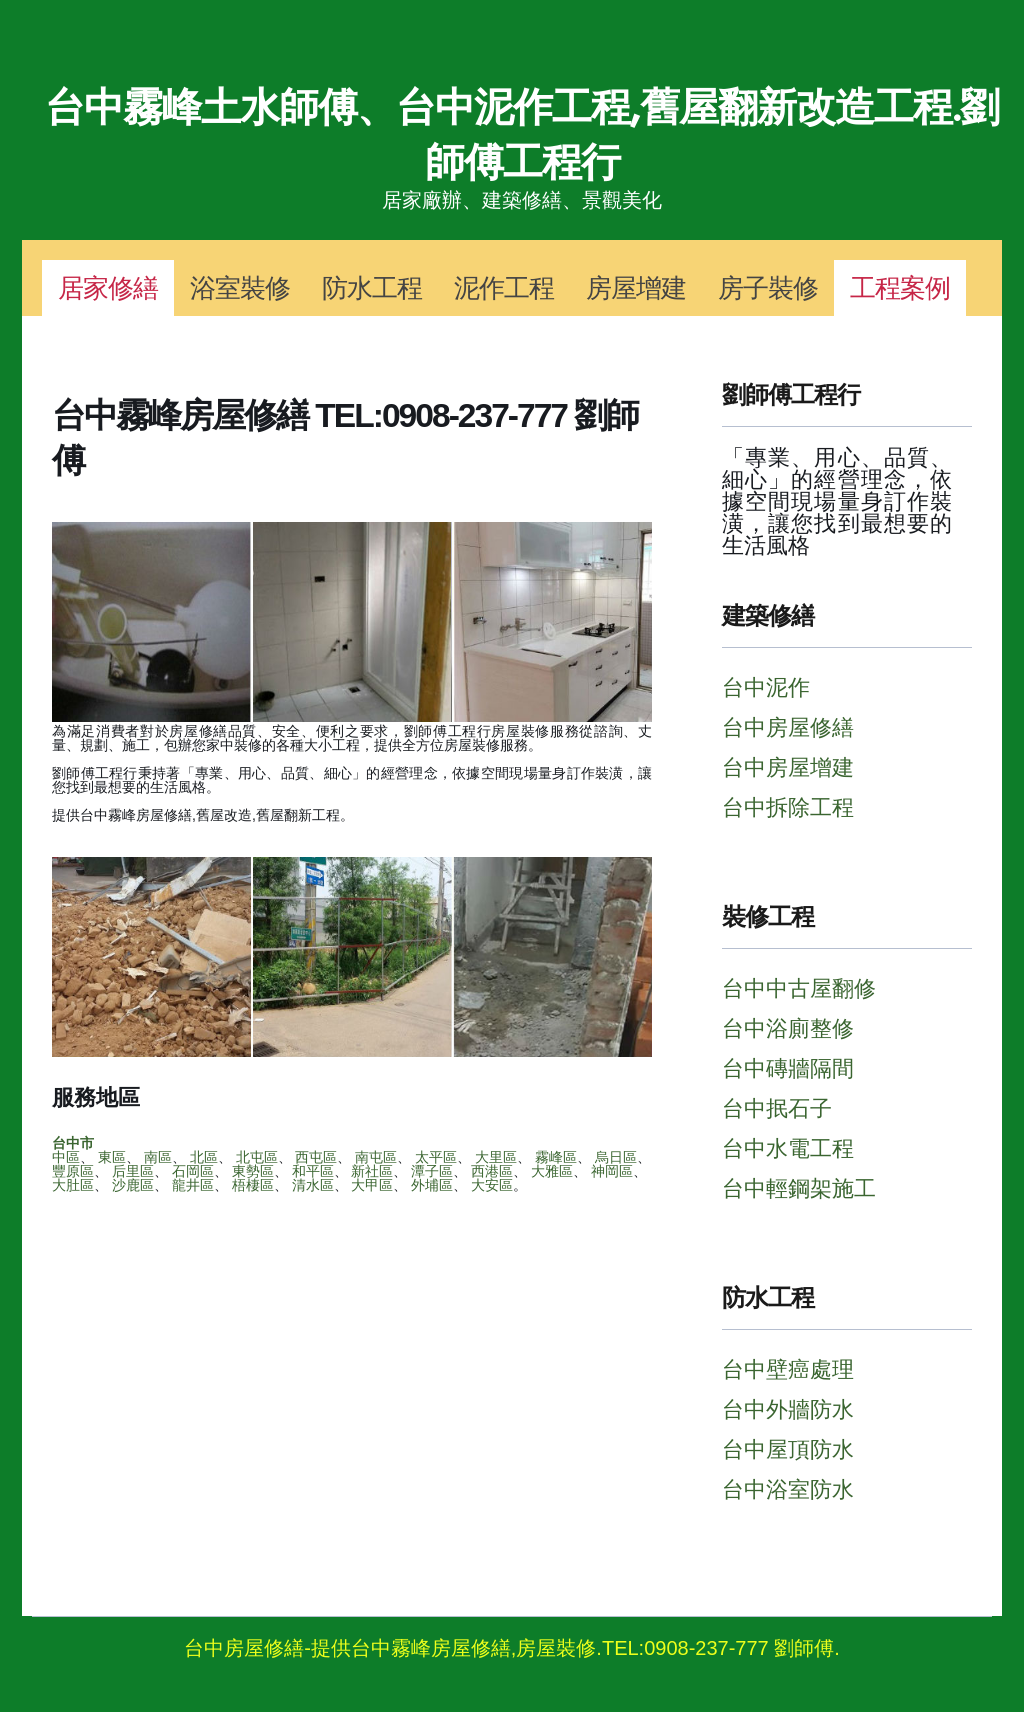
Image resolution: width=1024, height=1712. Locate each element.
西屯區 (316, 1157)
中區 (66, 1157)
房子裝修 (768, 287)
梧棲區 (253, 1185)
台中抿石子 (777, 1108)
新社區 (372, 1171)
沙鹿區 (133, 1185)
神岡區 (612, 1171)
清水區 (313, 1185)
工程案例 (900, 287)
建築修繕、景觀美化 (572, 200)
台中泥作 (766, 687)
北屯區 (257, 1157)
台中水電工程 (788, 1148)
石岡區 (193, 1171)
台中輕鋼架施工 (799, 1188)
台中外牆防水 (788, 1409)
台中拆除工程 (788, 807)
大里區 (496, 1157)
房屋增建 (636, 287)
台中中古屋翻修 (799, 988)
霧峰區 (556, 1157)
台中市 (73, 1143)
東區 (112, 1157)
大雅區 (552, 1171)
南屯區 (376, 1157)
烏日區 (616, 1157)
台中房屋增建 (788, 767)
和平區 (313, 1171)
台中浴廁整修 (788, 1028)
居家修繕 (108, 287)
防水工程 (372, 287)
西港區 (492, 1171)
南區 (158, 1157)
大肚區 (73, 1185)
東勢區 (253, 1171)
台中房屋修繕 (788, 727)
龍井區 (193, 1185)
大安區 (492, 1185)
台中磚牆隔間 (788, 1068)
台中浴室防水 (788, 1489)
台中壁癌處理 (788, 1369)
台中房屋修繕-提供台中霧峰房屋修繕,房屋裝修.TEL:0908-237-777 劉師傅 (509, 1648)
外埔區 (432, 1185)
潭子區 (432, 1171)
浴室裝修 (240, 287)
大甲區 (372, 1185)
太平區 (436, 1157)
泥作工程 (504, 287)
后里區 (133, 1171)
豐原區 (73, 1171)
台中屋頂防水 (788, 1449)
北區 (204, 1157)
